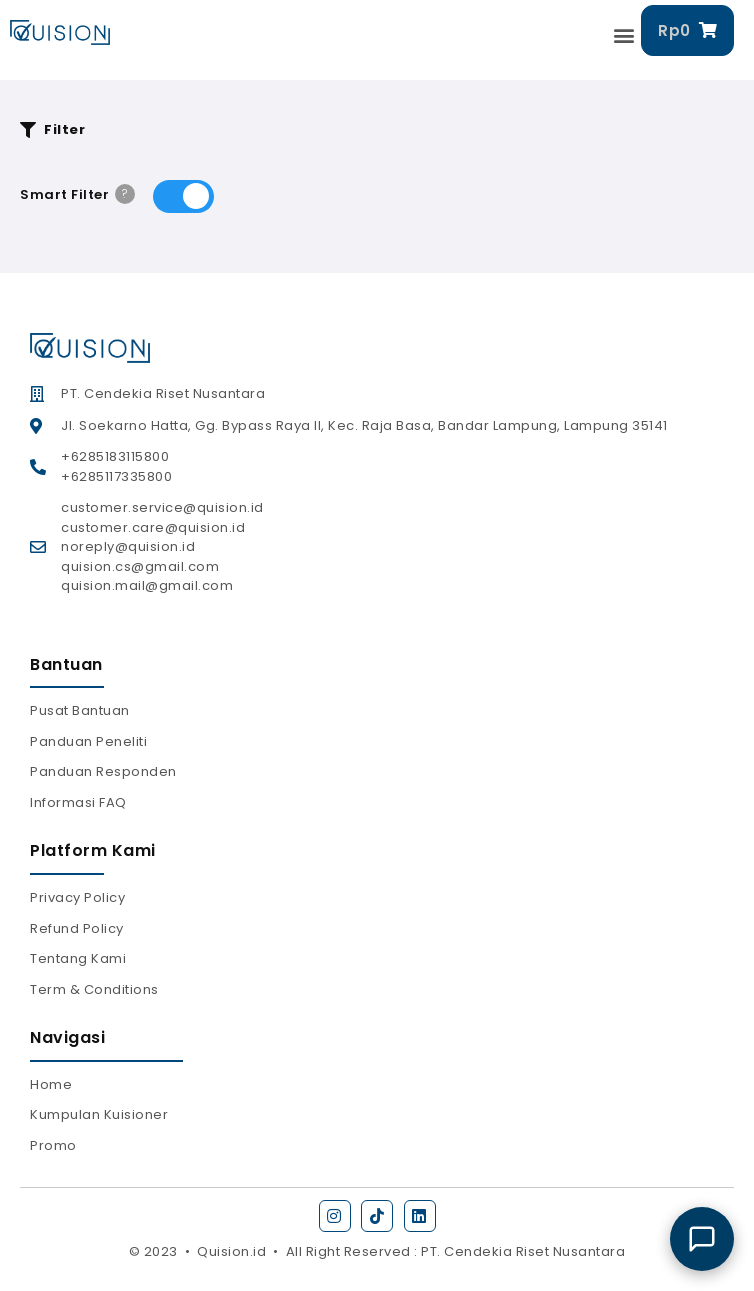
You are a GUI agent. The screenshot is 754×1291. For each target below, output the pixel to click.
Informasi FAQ (78, 802)
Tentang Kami (78, 958)
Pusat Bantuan (80, 710)
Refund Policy (77, 928)
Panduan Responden (103, 771)
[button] (625, 35)
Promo (53, 1145)
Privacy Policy (77, 897)
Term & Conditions (94, 989)
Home (51, 1084)
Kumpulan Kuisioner (99, 1114)
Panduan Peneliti (88, 741)
